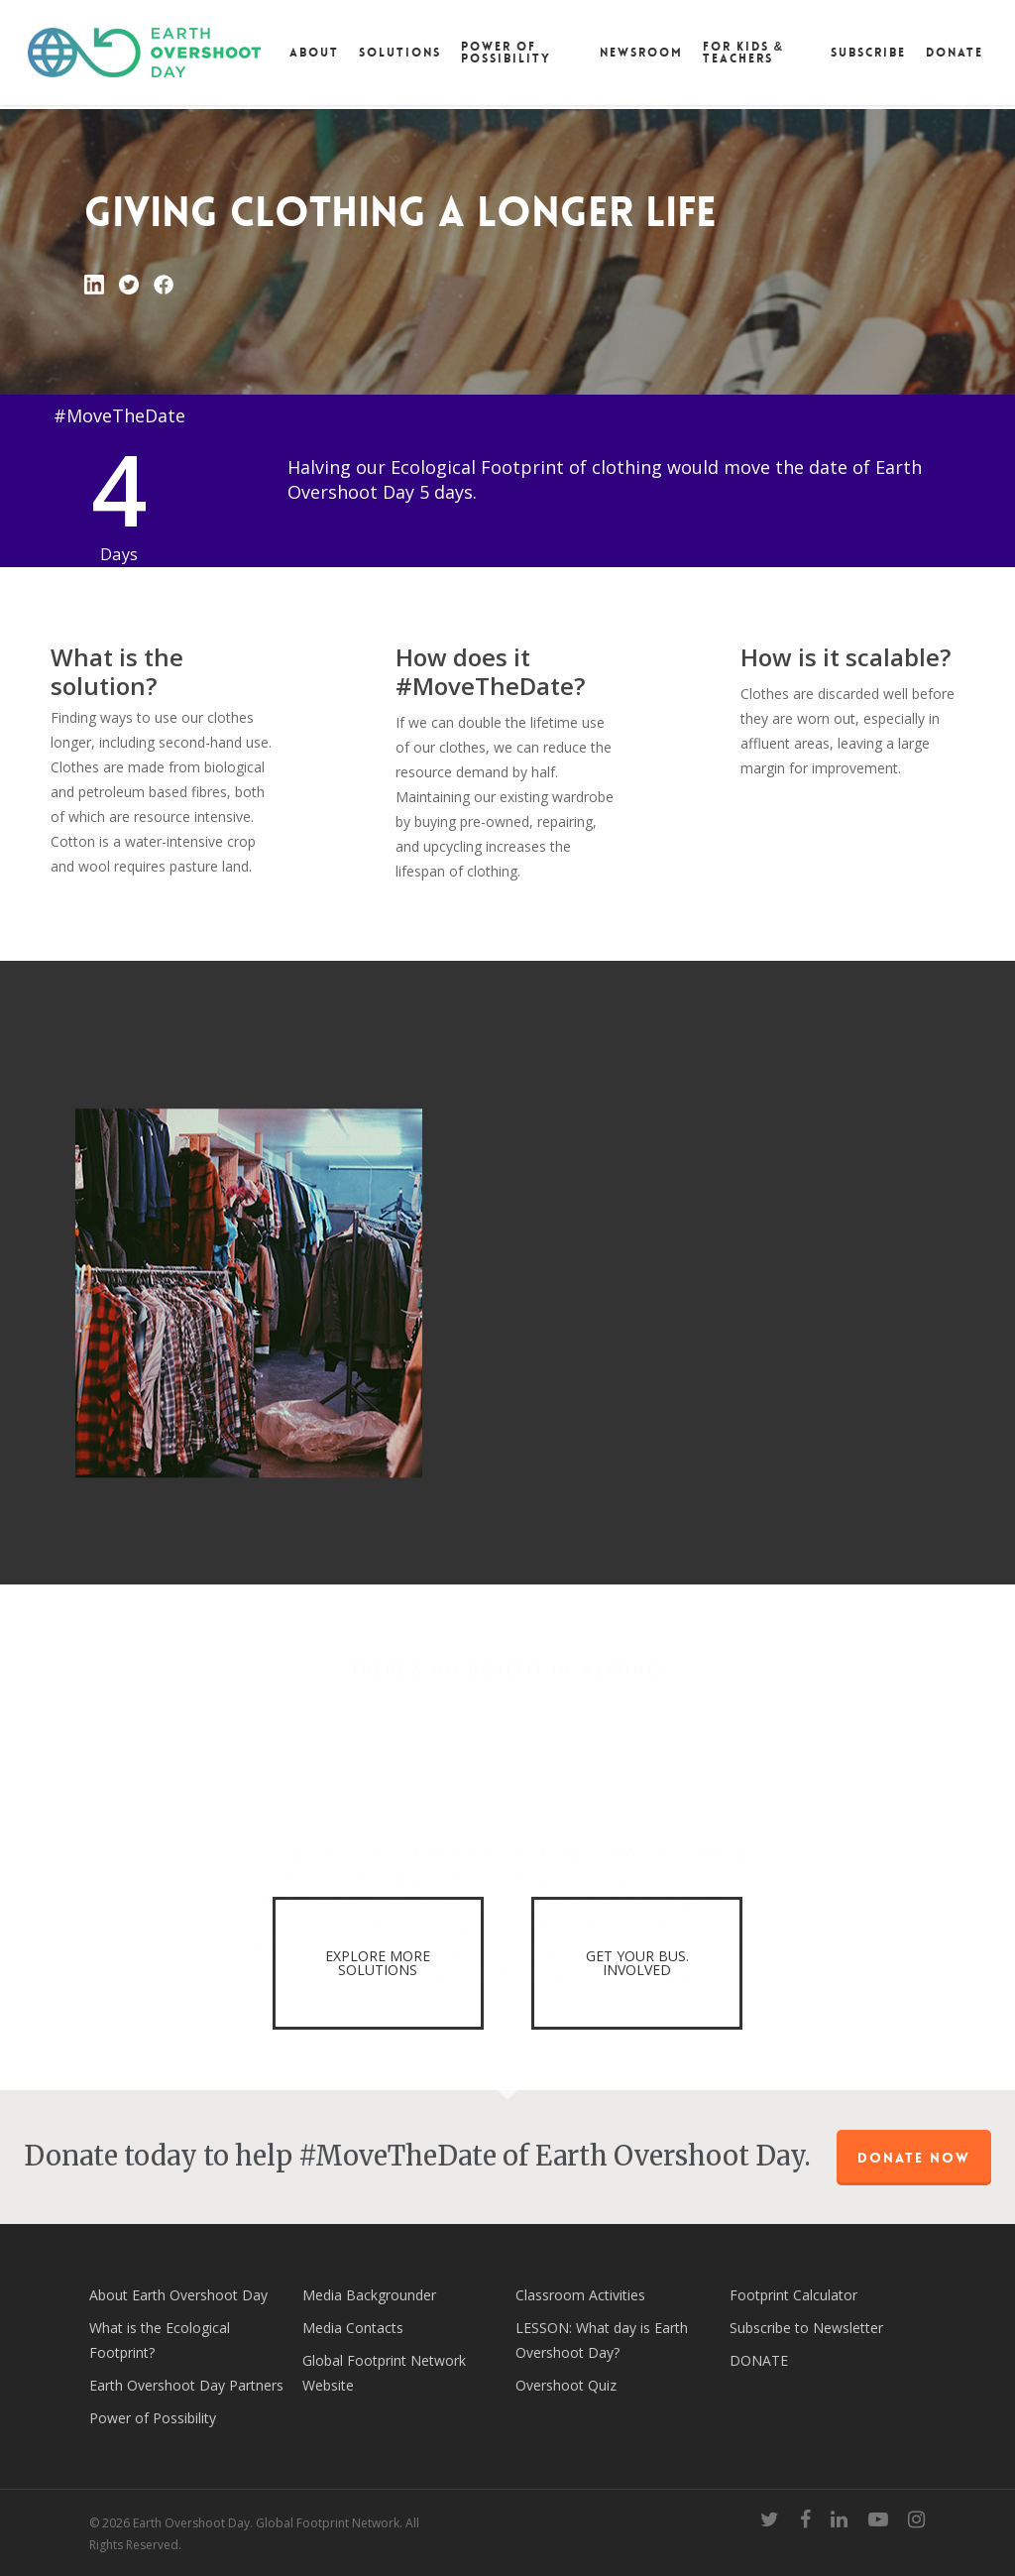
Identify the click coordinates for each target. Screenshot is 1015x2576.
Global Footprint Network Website (384, 2373)
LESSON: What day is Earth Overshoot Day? (601, 2340)
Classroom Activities (580, 2294)
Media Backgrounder (369, 2294)
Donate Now (913, 2157)
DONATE (759, 2360)
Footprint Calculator (793, 2294)
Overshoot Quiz (566, 2385)
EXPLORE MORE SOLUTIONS (377, 1962)
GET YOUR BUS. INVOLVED (637, 1962)
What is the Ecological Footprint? (159, 2340)
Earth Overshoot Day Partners (186, 2385)
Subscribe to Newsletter (806, 2327)
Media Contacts (352, 2327)
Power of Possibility (152, 2417)
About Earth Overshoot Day (178, 2294)
